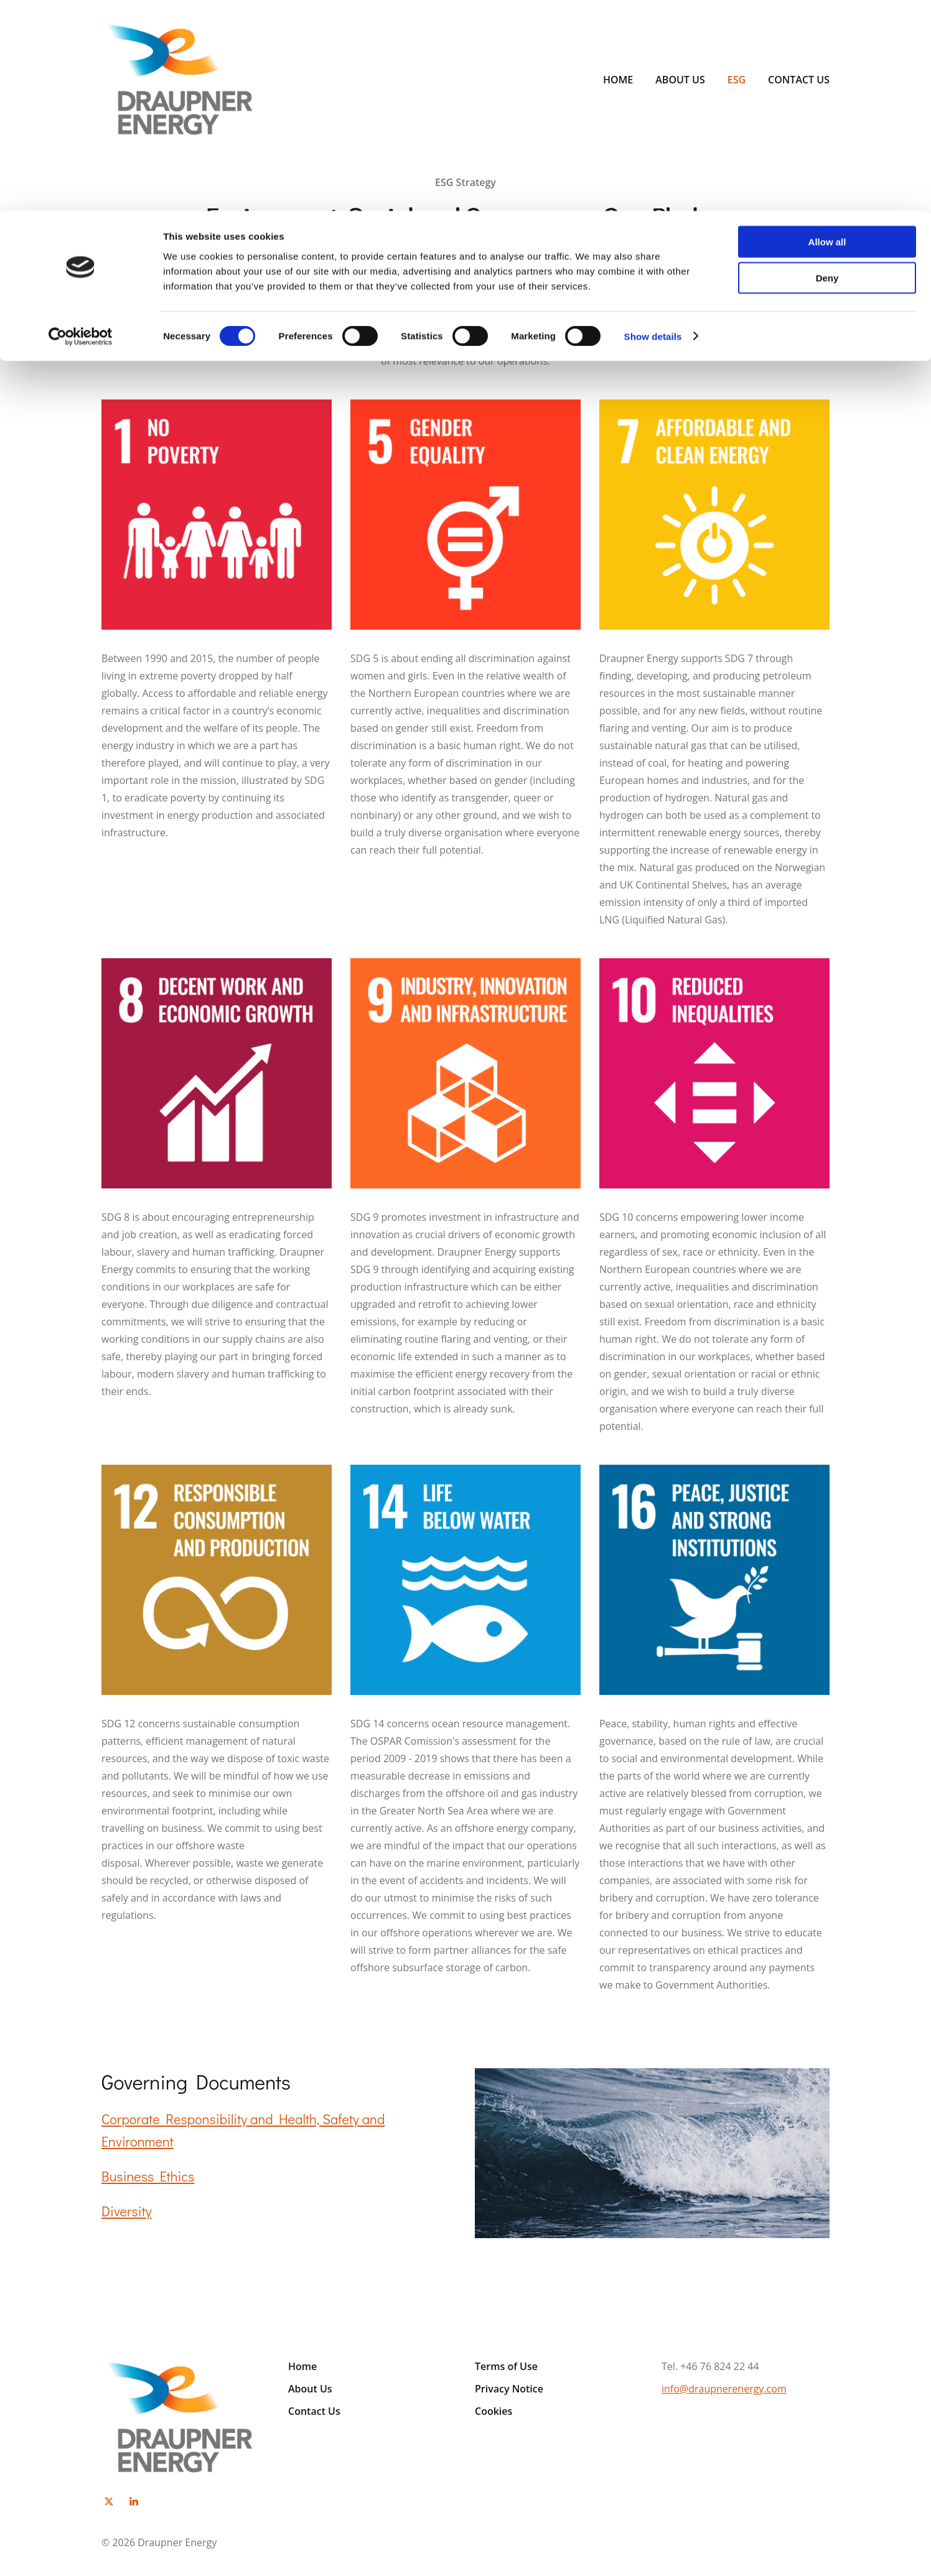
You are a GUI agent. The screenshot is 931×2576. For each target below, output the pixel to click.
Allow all (827, 31)
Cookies (493, 2411)
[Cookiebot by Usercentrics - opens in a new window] (80, 125)
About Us (310, 2389)
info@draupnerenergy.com (724, 2389)
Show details (653, 125)
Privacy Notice (509, 2389)
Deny (827, 67)
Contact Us (314, 2411)
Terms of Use (506, 2366)
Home (302, 2366)
